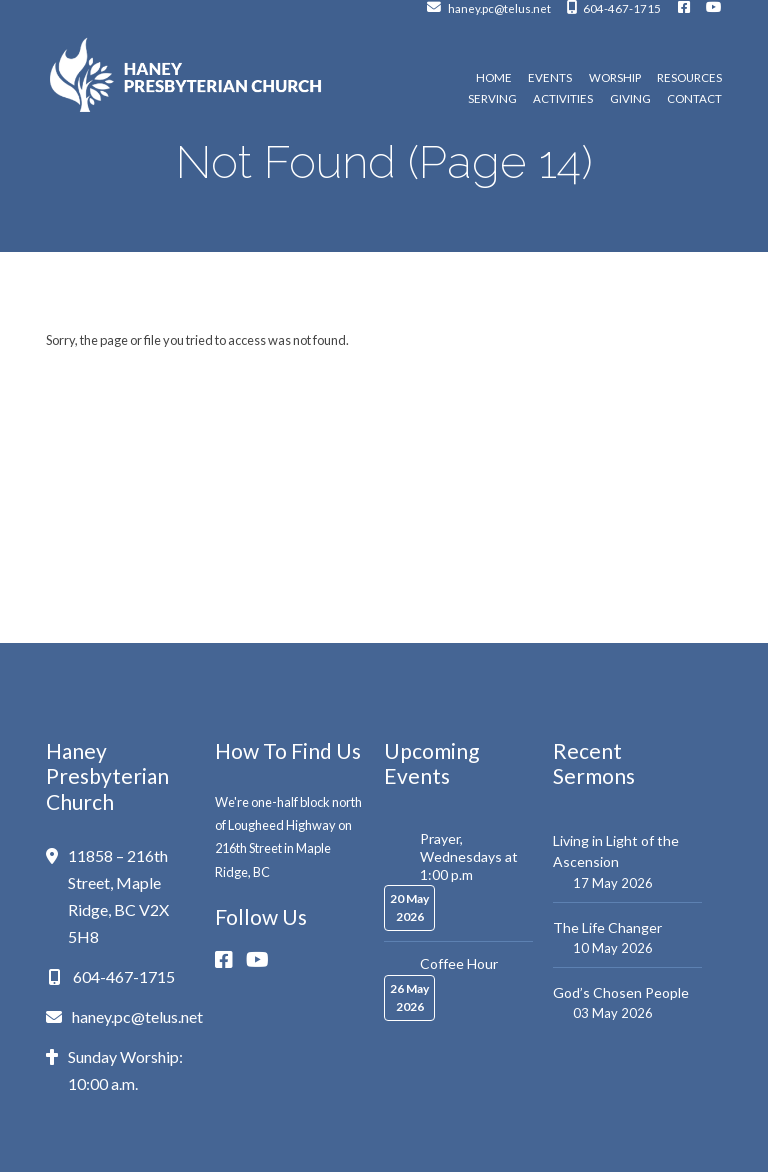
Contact (694, 99)
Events (550, 78)
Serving (492, 99)
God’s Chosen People (621, 992)
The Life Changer (607, 927)
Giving (630, 99)
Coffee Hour (459, 963)
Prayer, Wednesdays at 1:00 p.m (469, 856)
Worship (615, 78)
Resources (689, 78)
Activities (563, 99)
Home (494, 78)
